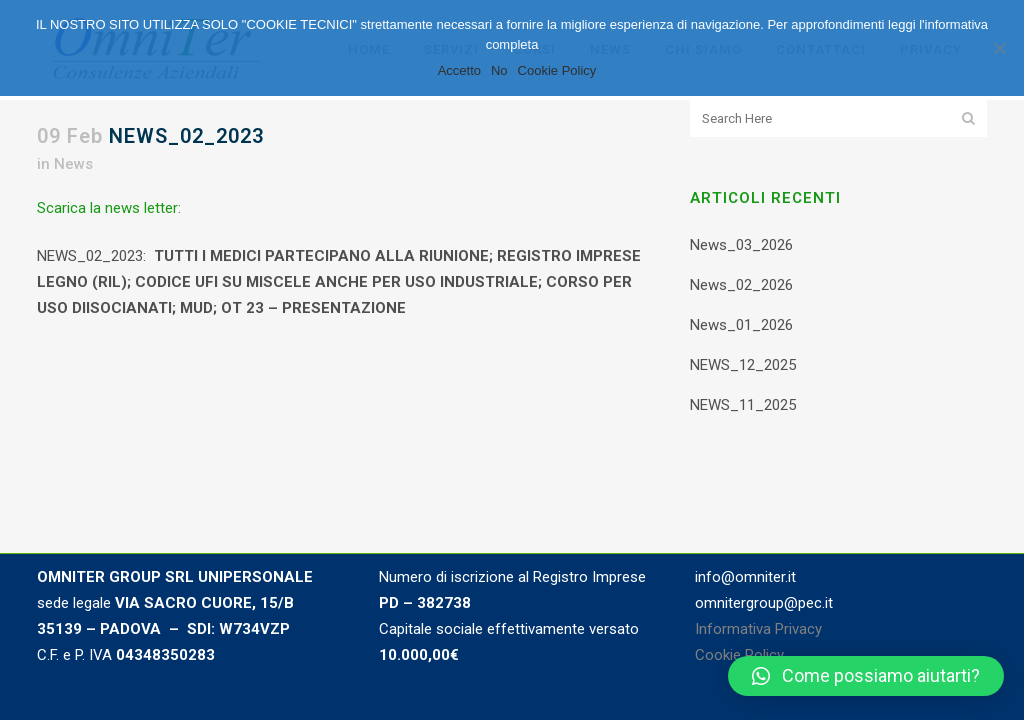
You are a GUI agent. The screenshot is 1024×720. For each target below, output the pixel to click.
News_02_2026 (741, 285)
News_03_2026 (741, 245)
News (73, 164)
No (499, 70)
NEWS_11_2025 (743, 405)
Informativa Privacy (758, 629)
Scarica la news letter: (109, 208)
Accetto (459, 70)
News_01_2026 (741, 325)
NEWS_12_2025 (743, 365)
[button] (866, 676)
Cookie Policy (739, 655)
